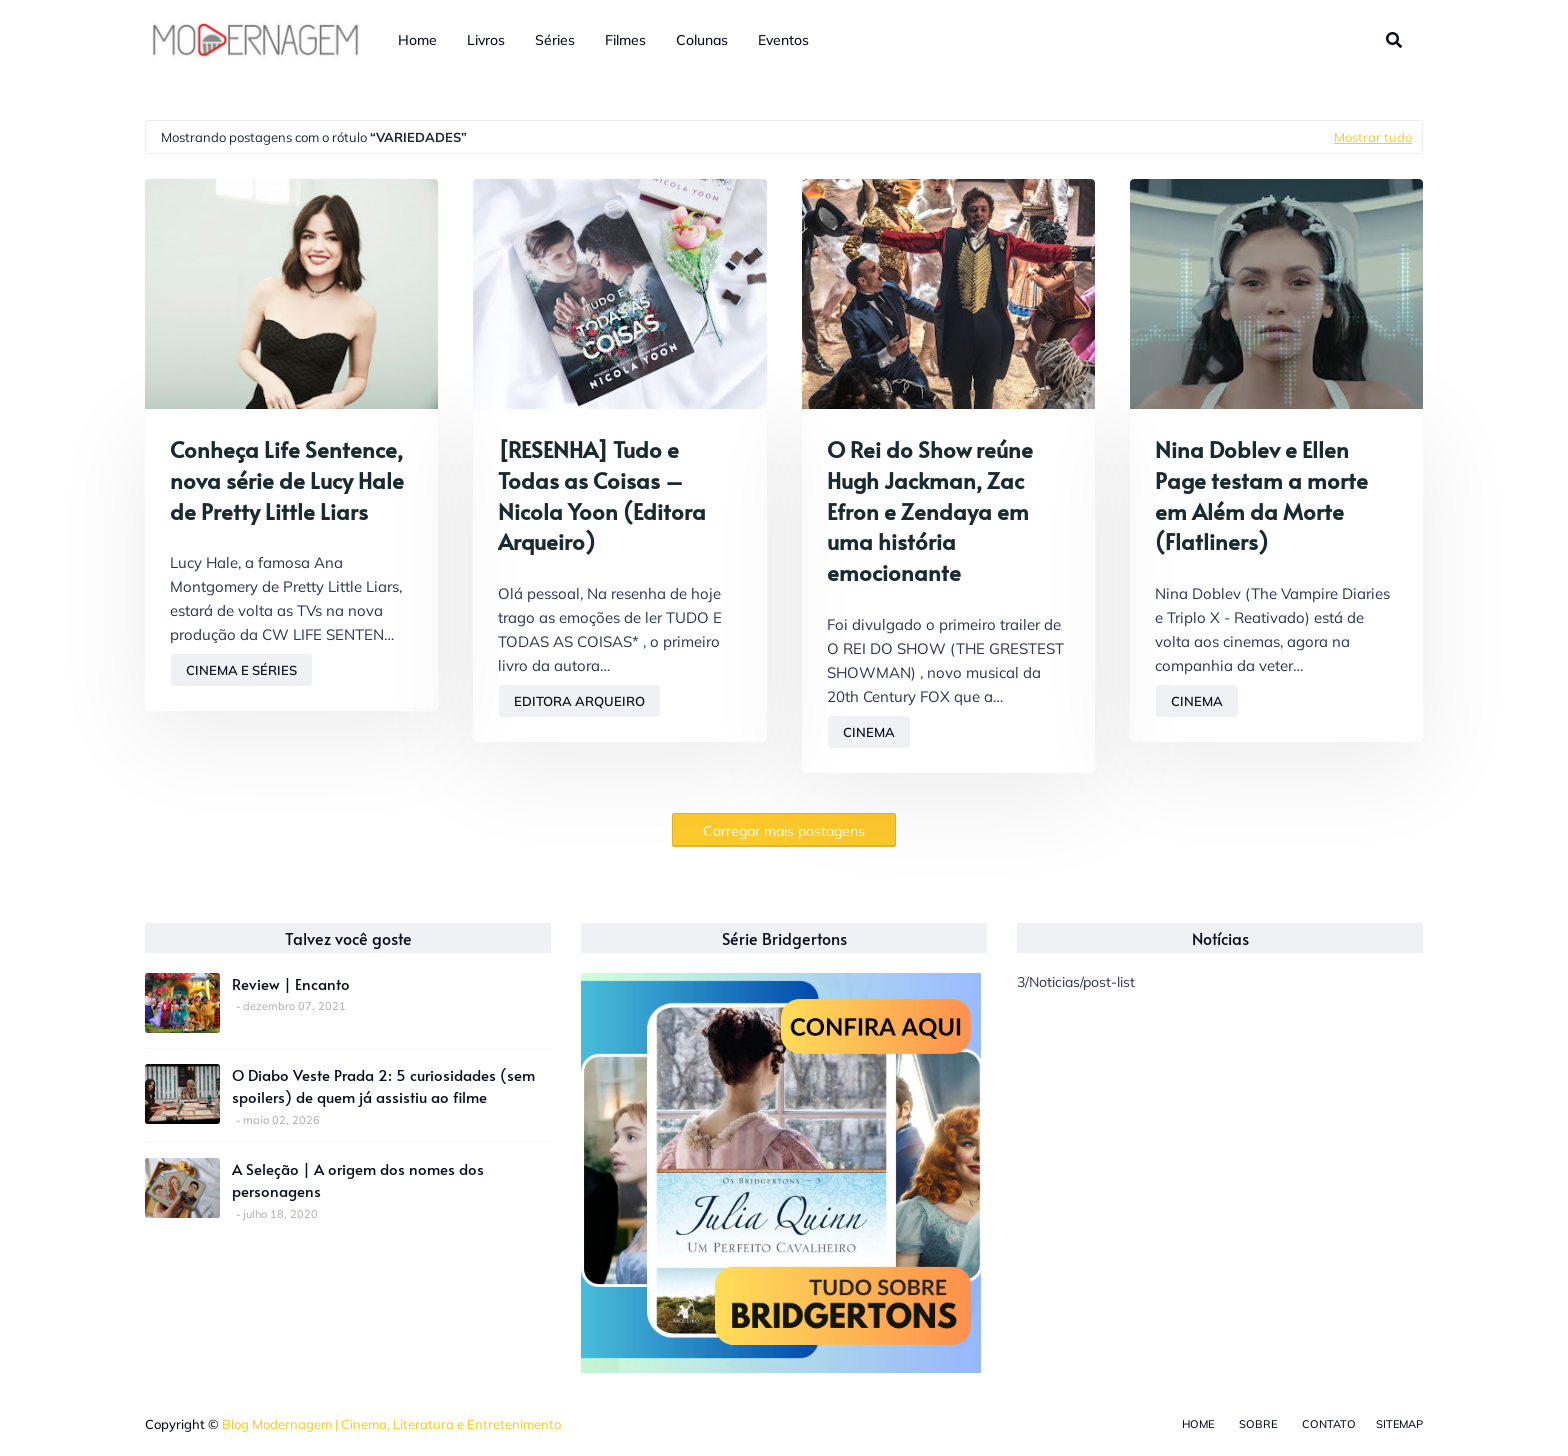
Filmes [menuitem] (625, 40)
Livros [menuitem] (486, 40)
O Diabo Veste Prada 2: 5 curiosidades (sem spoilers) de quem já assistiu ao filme (383, 1086)
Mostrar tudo (1373, 137)
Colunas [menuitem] (702, 40)
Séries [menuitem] (555, 40)
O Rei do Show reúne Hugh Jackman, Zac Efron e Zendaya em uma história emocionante (930, 510)
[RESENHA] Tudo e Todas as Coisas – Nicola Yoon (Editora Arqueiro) (602, 495)
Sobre (1258, 1424)
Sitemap (1399, 1424)
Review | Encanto (291, 983)
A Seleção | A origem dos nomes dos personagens (358, 1180)
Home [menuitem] (417, 40)
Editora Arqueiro (579, 701)
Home (1198, 1424)
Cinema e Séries (241, 670)
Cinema (869, 732)
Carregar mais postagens (784, 831)
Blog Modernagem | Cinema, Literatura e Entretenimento (391, 1424)
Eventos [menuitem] (783, 40)
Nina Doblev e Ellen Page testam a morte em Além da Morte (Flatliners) (1261, 495)
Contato (1329, 1424)
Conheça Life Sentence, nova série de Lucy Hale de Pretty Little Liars (287, 480)
